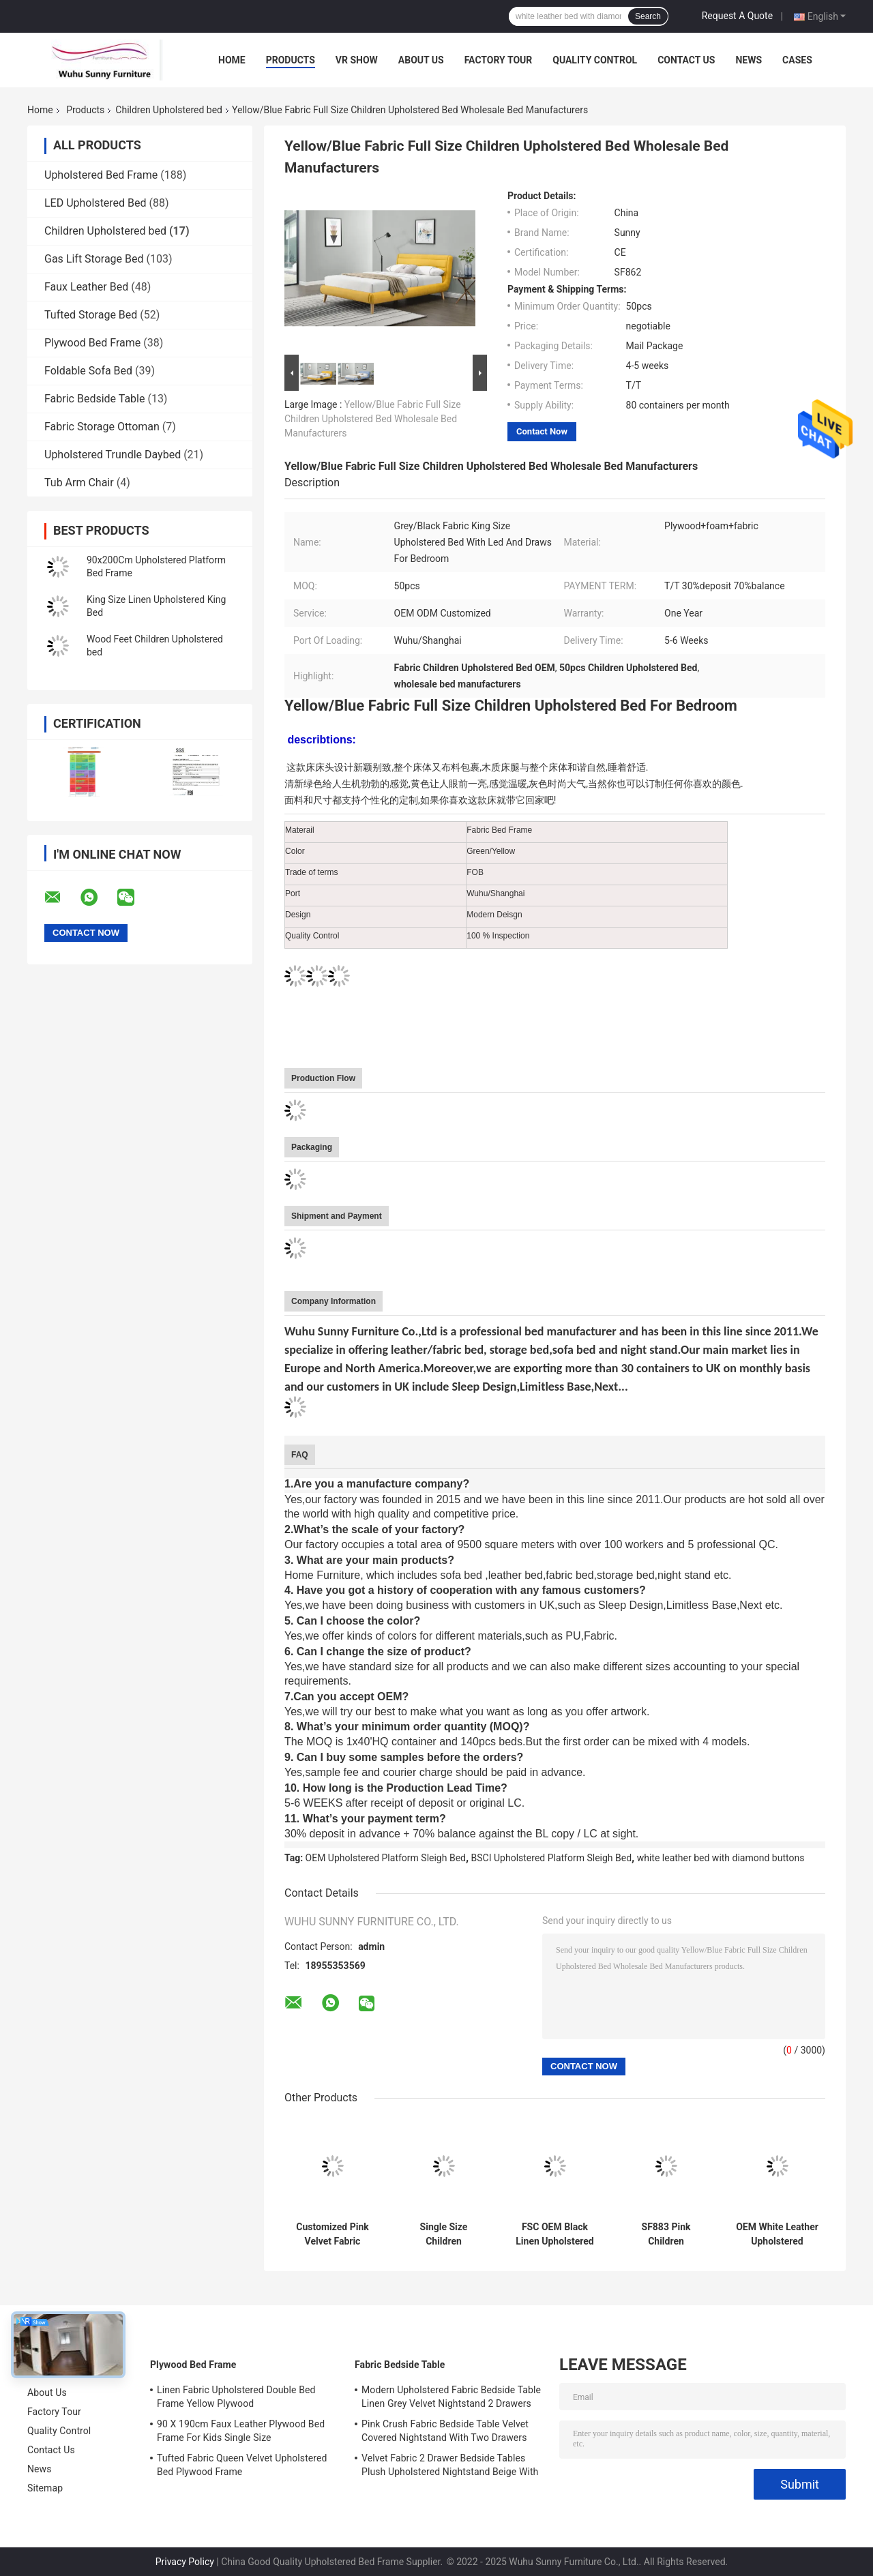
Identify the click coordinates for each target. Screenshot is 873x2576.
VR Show (357, 60)
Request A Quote (737, 15)
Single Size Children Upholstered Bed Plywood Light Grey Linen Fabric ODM (444, 2234)
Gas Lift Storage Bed (94, 258)
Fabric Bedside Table (94, 398)
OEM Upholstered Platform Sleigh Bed (386, 1857)
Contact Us (686, 60)
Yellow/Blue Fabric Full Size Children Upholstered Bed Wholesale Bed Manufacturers (372, 419)
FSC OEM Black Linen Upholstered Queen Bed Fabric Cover (555, 2234)
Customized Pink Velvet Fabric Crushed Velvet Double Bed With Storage (332, 2234)
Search (648, 16)
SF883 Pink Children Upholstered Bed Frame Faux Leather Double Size (665, 2234)
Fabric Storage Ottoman (102, 426)
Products (290, 60)
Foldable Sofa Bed (88, 370)
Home (232, 60)
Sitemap (45, 2488)
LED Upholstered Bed (95, 202)
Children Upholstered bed (168, 109)
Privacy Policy (185, 2561)
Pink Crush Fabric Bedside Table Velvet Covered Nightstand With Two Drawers (445, 2430)
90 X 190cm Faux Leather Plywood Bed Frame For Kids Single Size (241, 2430)
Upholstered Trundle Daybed (112, 454)
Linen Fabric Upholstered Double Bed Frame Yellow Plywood (236, 2396)
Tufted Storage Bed (90, 314)
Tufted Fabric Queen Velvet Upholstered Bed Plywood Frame (242, 2465)
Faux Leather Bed (86, 286)
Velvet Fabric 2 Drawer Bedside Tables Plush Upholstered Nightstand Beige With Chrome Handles (449, 2467)
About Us (421, 60)
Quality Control (594, 60)
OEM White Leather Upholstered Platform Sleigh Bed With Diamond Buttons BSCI (777, 2234)
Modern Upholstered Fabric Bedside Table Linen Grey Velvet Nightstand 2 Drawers (451, 2396)
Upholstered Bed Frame (101, 174)
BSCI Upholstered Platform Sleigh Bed (551, 1857)
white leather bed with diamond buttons (721, 1857)
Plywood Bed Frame (92, 342)
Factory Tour (498, 60)
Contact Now (541, 431)
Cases (797, 60)
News (748, 60)
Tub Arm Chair (79, 482)
